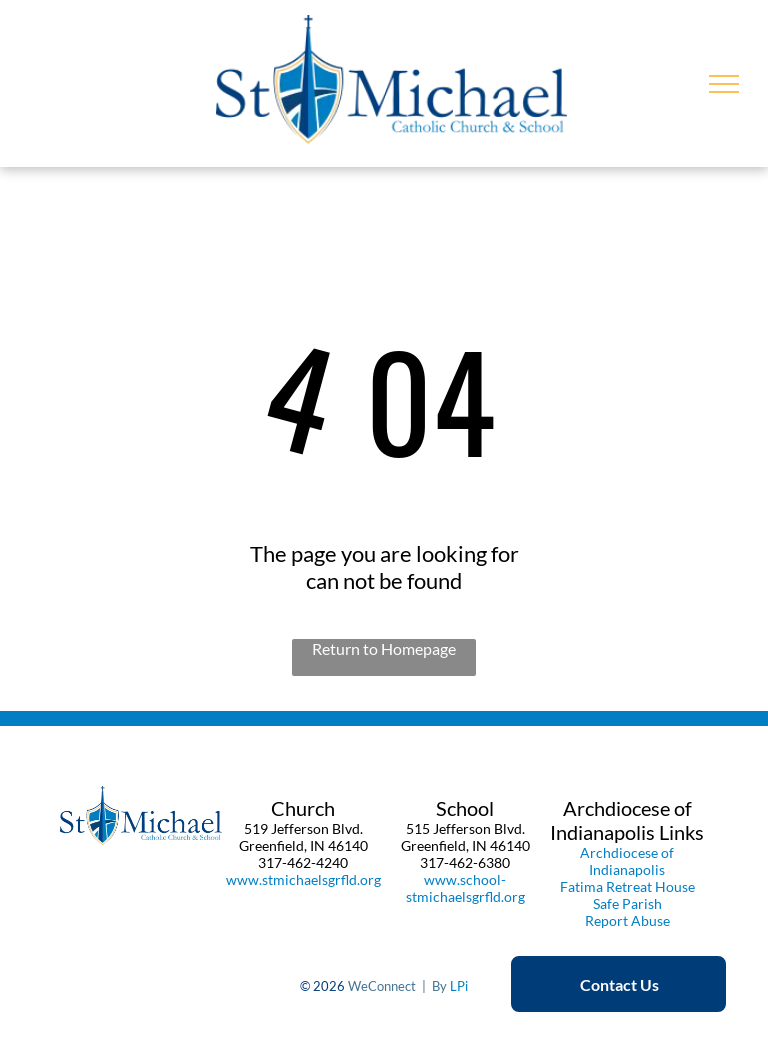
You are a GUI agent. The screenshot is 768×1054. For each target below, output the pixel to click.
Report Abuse (627, 920)
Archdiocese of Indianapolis (627, 861)
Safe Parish (627, 903)
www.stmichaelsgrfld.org (303, 879)
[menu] (724, 84)
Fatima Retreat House (627, 886)
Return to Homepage (384, 648)
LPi (459, 986)
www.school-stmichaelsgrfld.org (465, 888)
